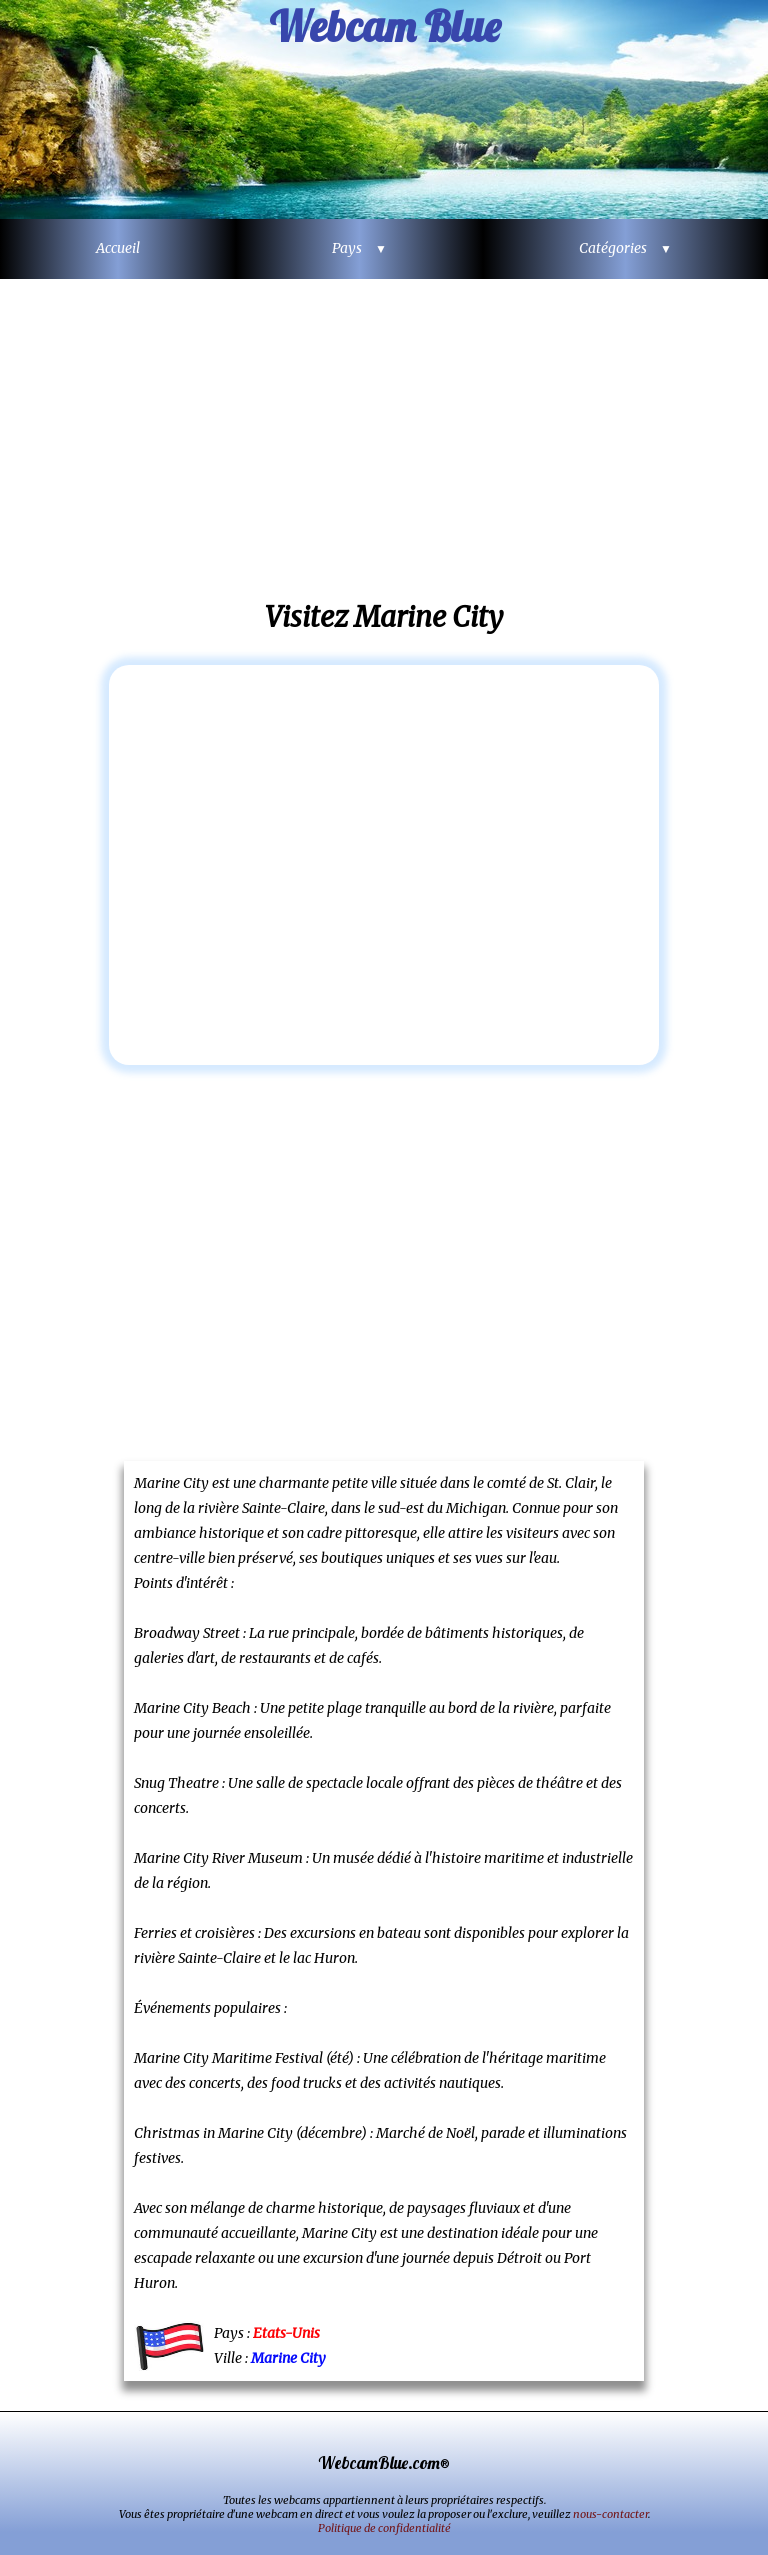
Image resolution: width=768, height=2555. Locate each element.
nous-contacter (610, 2514)
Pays (352, 248)
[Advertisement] (384, 439)
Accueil (118, 248)
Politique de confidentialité (384, 2528)
